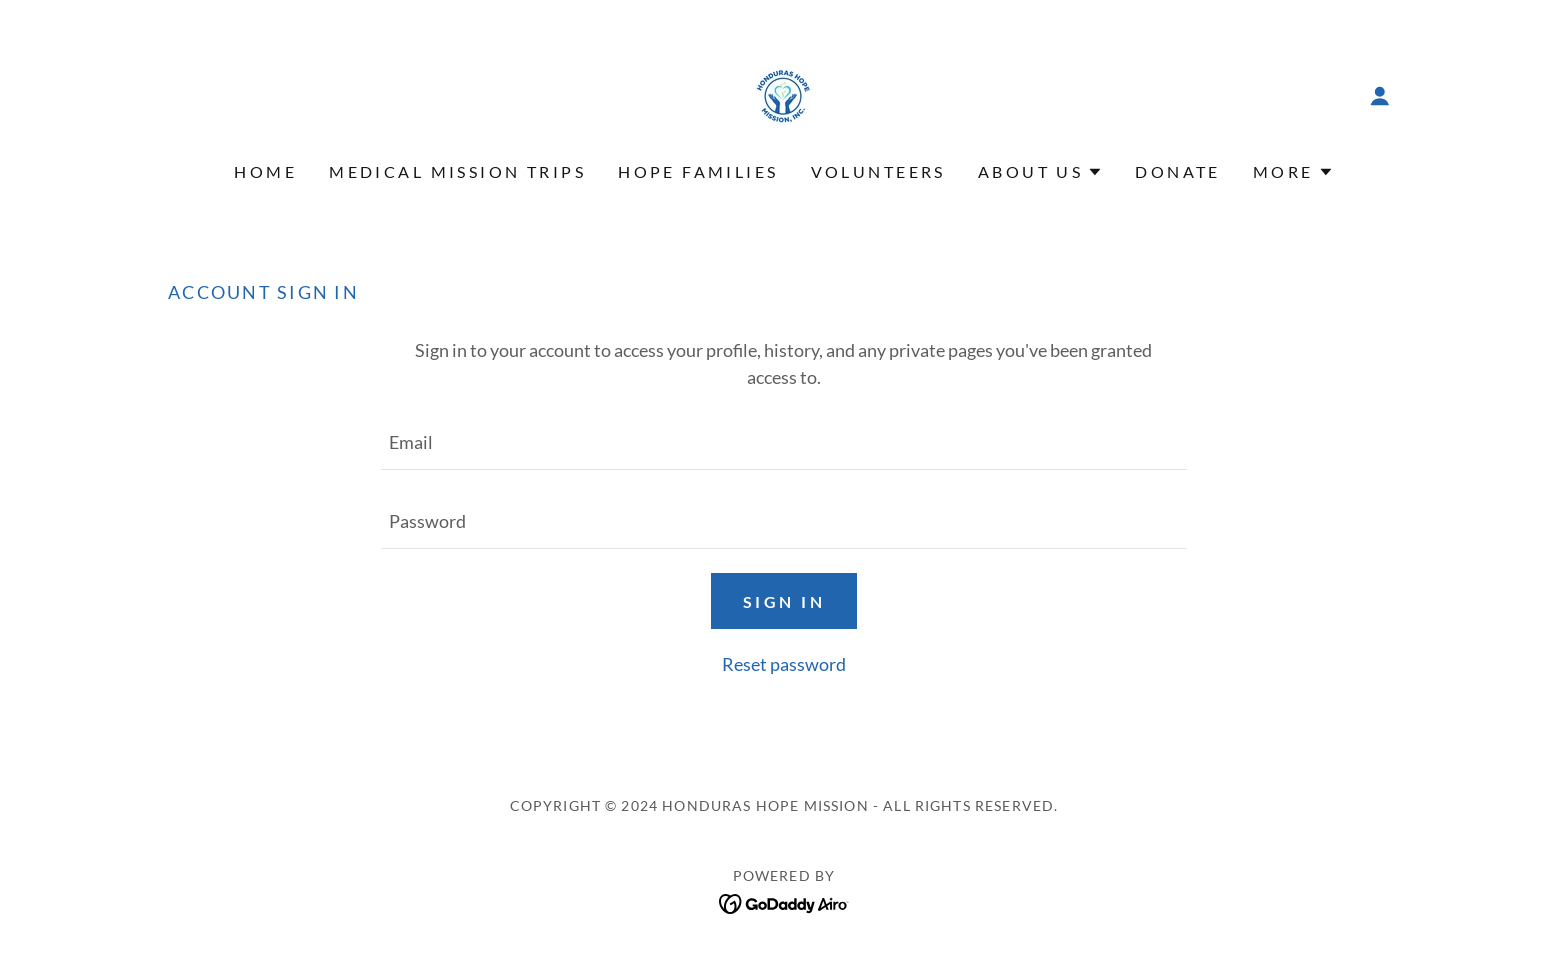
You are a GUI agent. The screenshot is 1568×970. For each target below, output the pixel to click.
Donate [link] (1178, 171)
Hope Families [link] (698, 171)
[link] (784, 94)
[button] (1380, 96)
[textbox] (783, 442)
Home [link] (265, 171)
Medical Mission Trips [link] (457, 171)
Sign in (784, 601)
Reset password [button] (784, 664)
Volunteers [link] (878, 171)
